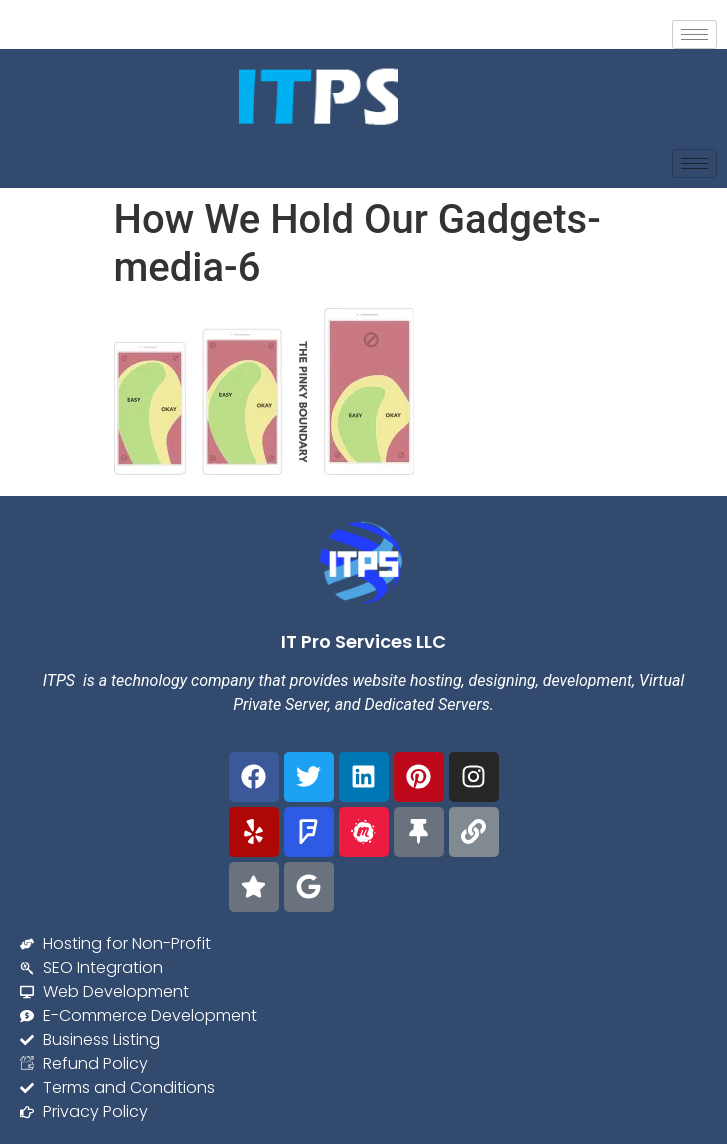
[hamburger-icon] (694, 34)
